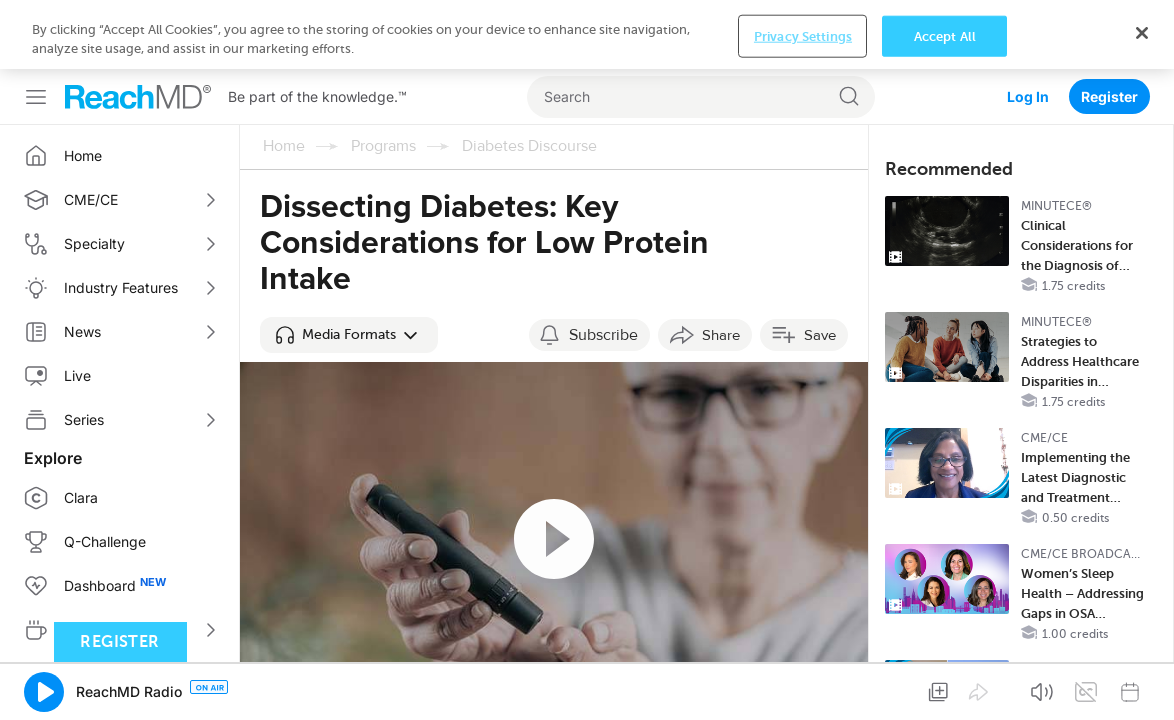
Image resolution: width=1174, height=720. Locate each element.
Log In (1028, 27)
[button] (349, 266)
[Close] (1142, 698)
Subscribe (603, 266)
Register (1109, 27)
